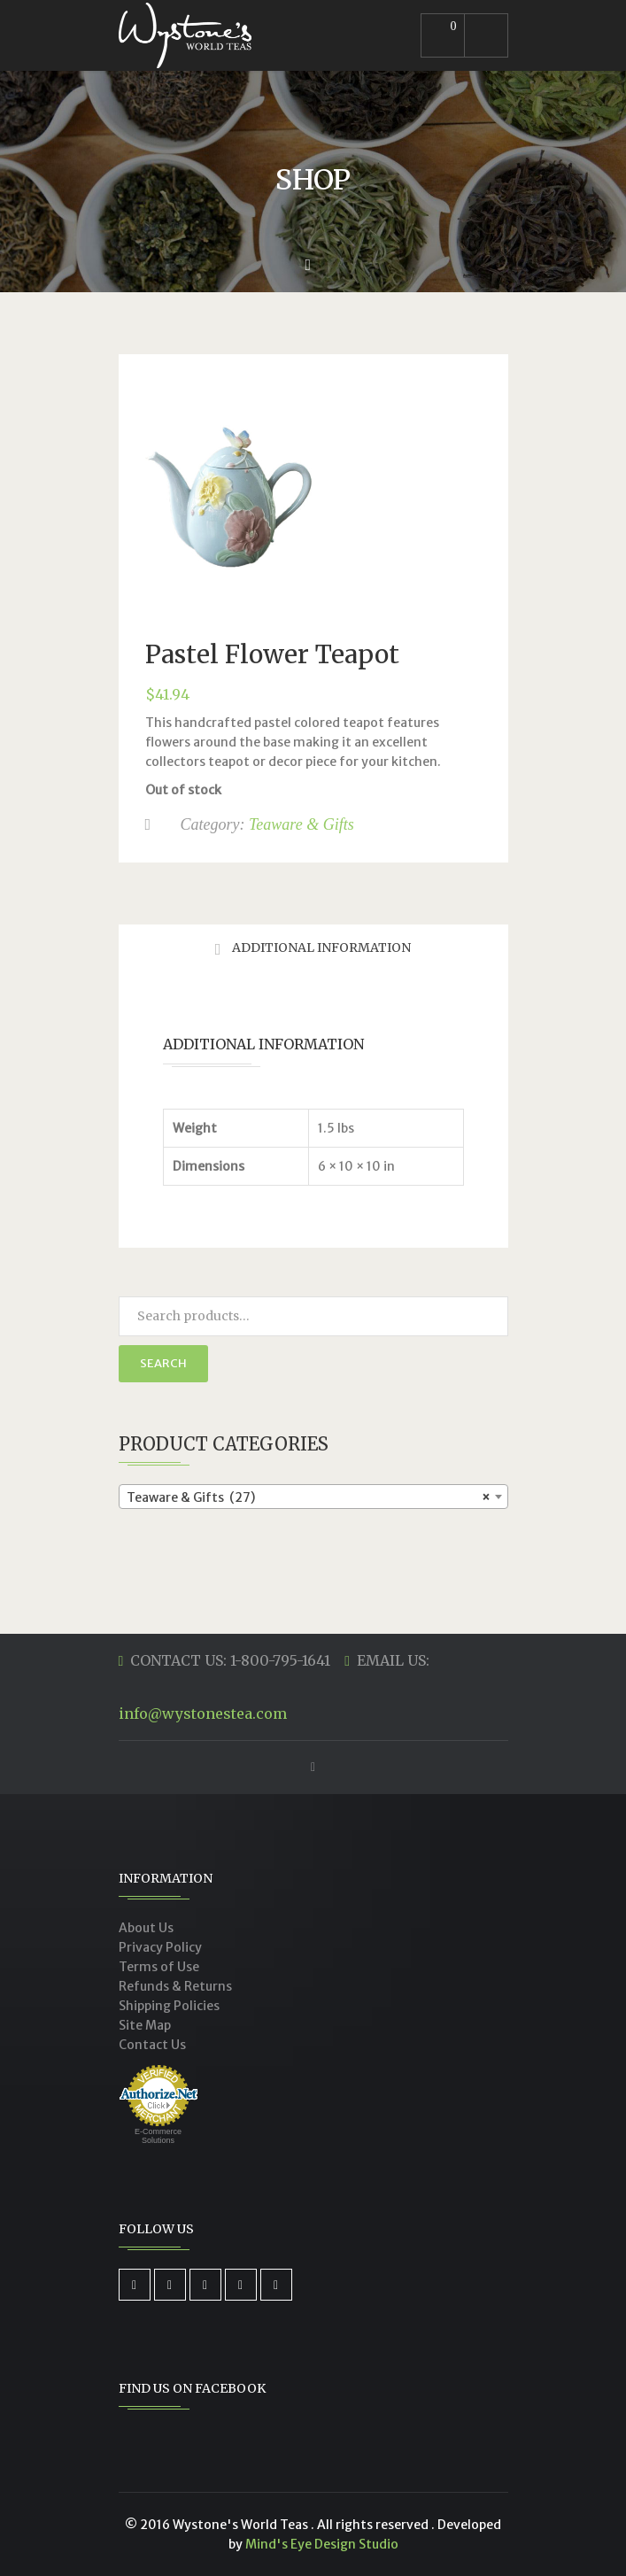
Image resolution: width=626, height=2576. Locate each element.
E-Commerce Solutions (158, 2136)
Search (163, 1363)
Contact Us (152, 2045)
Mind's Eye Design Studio (321, 2544)
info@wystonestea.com (203, 1713)
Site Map (145, 2025)
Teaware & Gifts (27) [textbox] (308, 1497)
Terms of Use (159, 1967)
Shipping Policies (169, 2006)
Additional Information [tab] (320, 947)
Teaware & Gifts (301, 824)
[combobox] (313, 1496)
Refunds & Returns (175, 1986)
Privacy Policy (160, 1947)
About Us (146, 1928)
